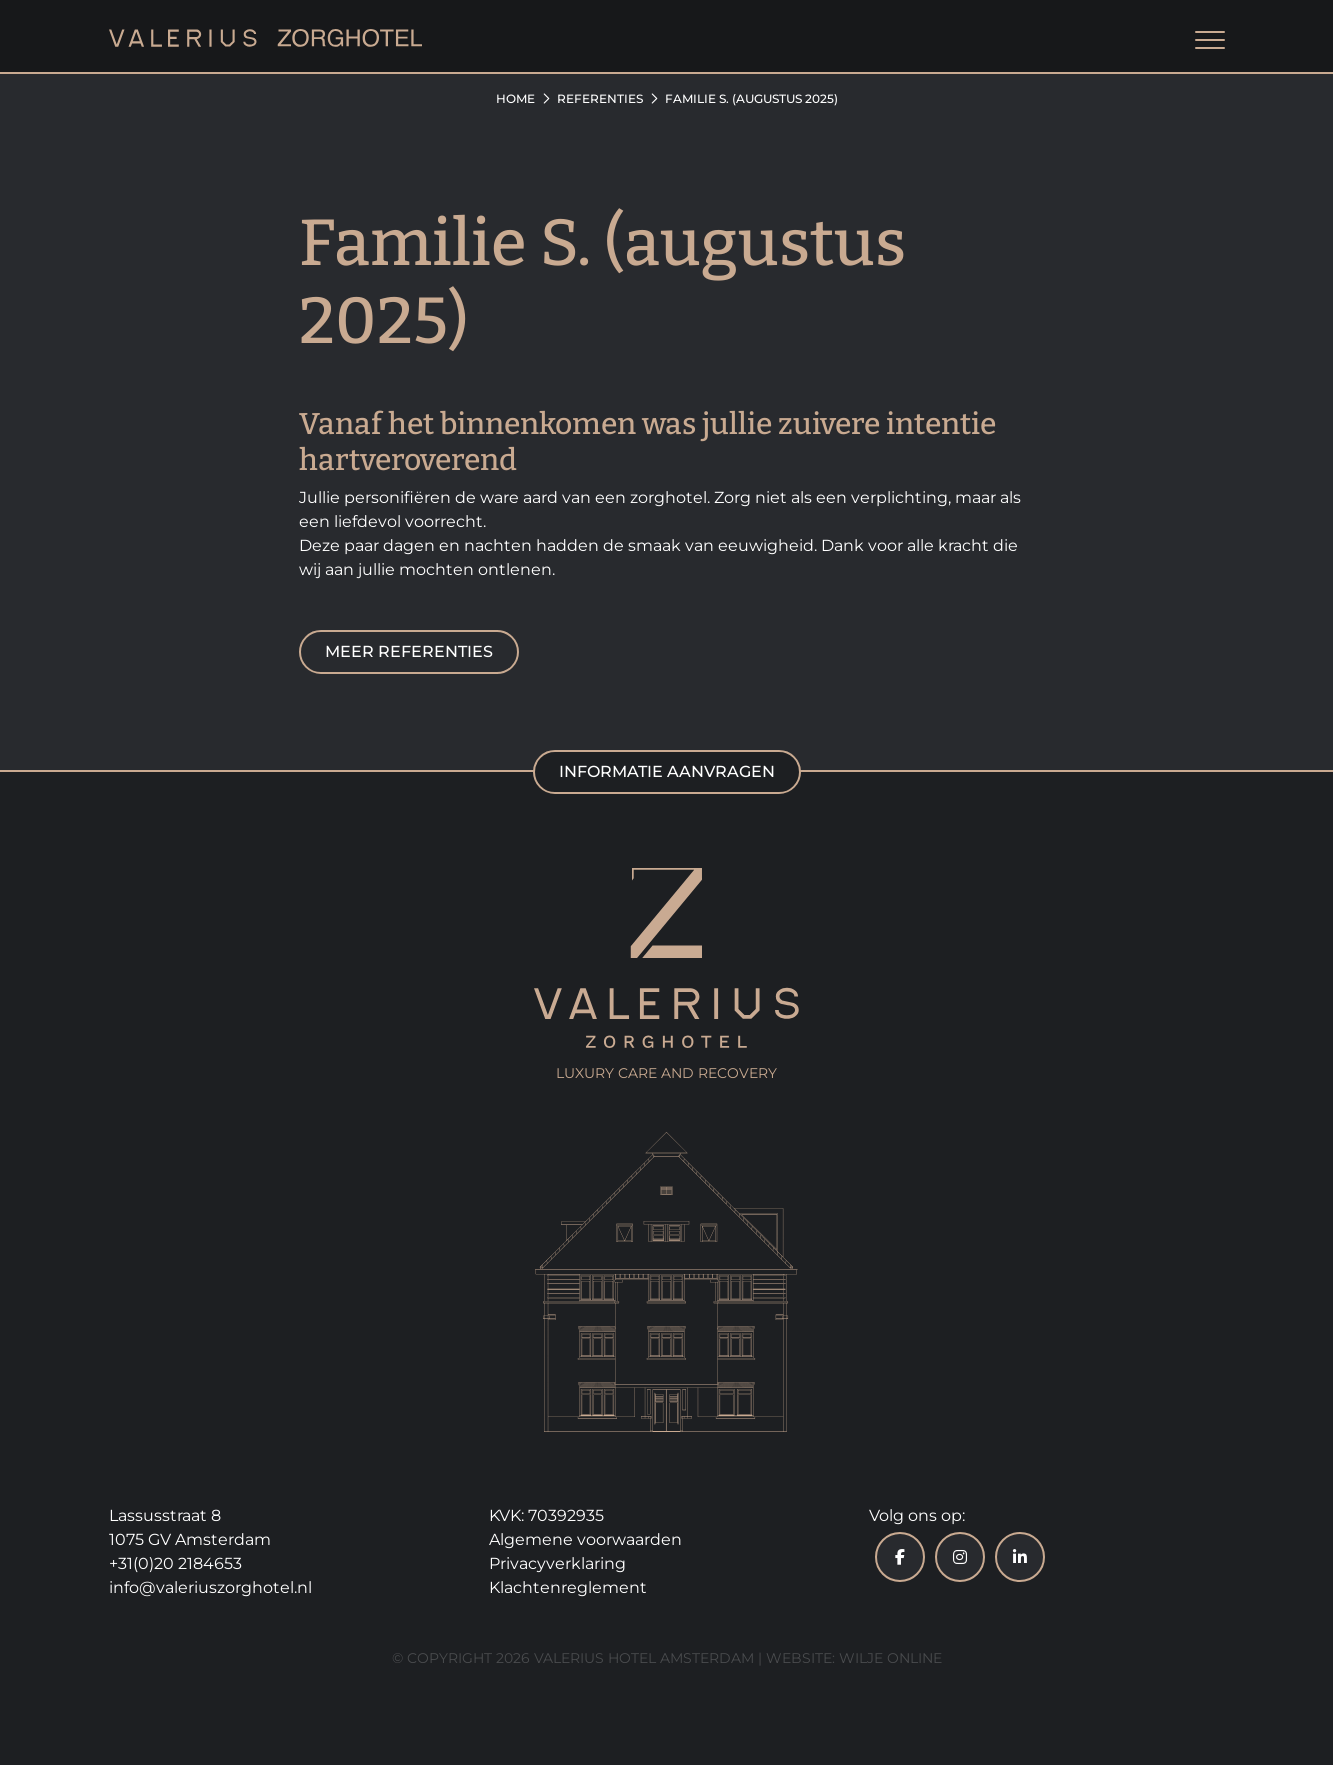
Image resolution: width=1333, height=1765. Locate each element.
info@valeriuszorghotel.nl (210, 1587)
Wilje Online (890, 1658)
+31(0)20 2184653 (175, 1563)
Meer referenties (409, 651)
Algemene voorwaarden (585, 1539)
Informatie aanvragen (667, 771)
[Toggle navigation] (1210, 41)
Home (515, 98)
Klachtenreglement (568, 1587)
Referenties (600, 98)
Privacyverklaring (557, 1563)
